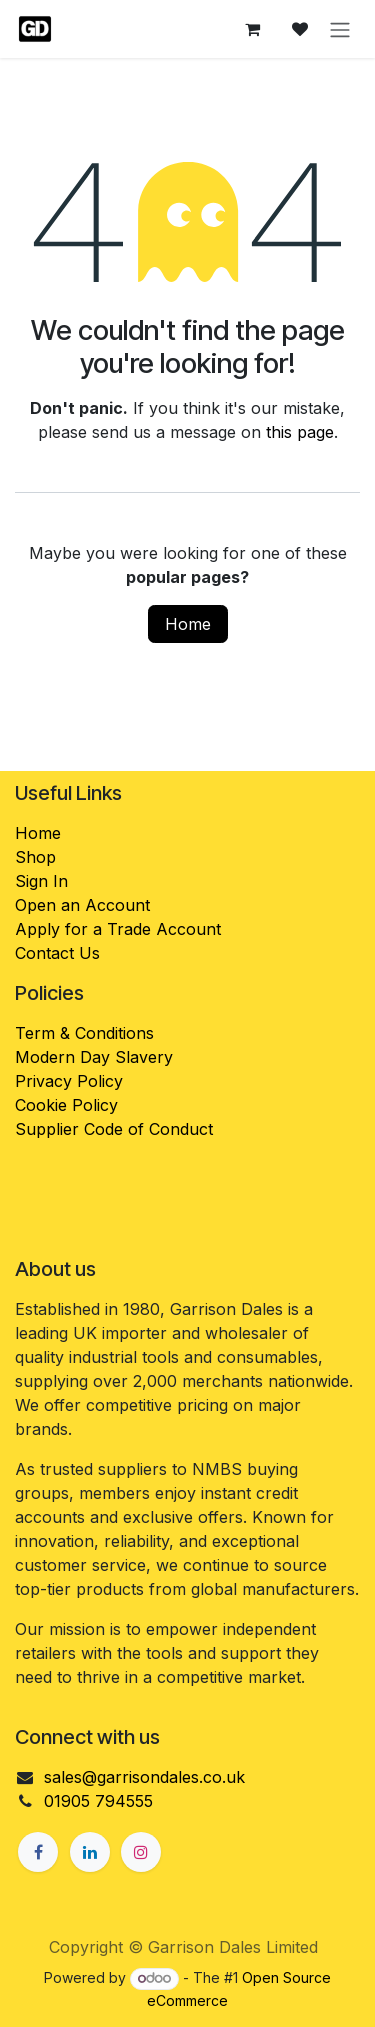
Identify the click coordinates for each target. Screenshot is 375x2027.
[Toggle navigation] (340, 29)
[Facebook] (38, 1852)
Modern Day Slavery (96, 1057)
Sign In (41, 881)
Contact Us (57, 953)
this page (300, 432)
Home (188, 624)
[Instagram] (141, 1852)
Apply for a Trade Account (118, 929)
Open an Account (82, 905)
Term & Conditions (84, 1033)
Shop (35, 857)
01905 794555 (98, 1801)
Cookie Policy (66, 1105)
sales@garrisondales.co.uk (144, 1777)
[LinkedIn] (90, 1852)
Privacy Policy (69, 1081)
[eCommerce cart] (252, 29)
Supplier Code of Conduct (114, 1129)
